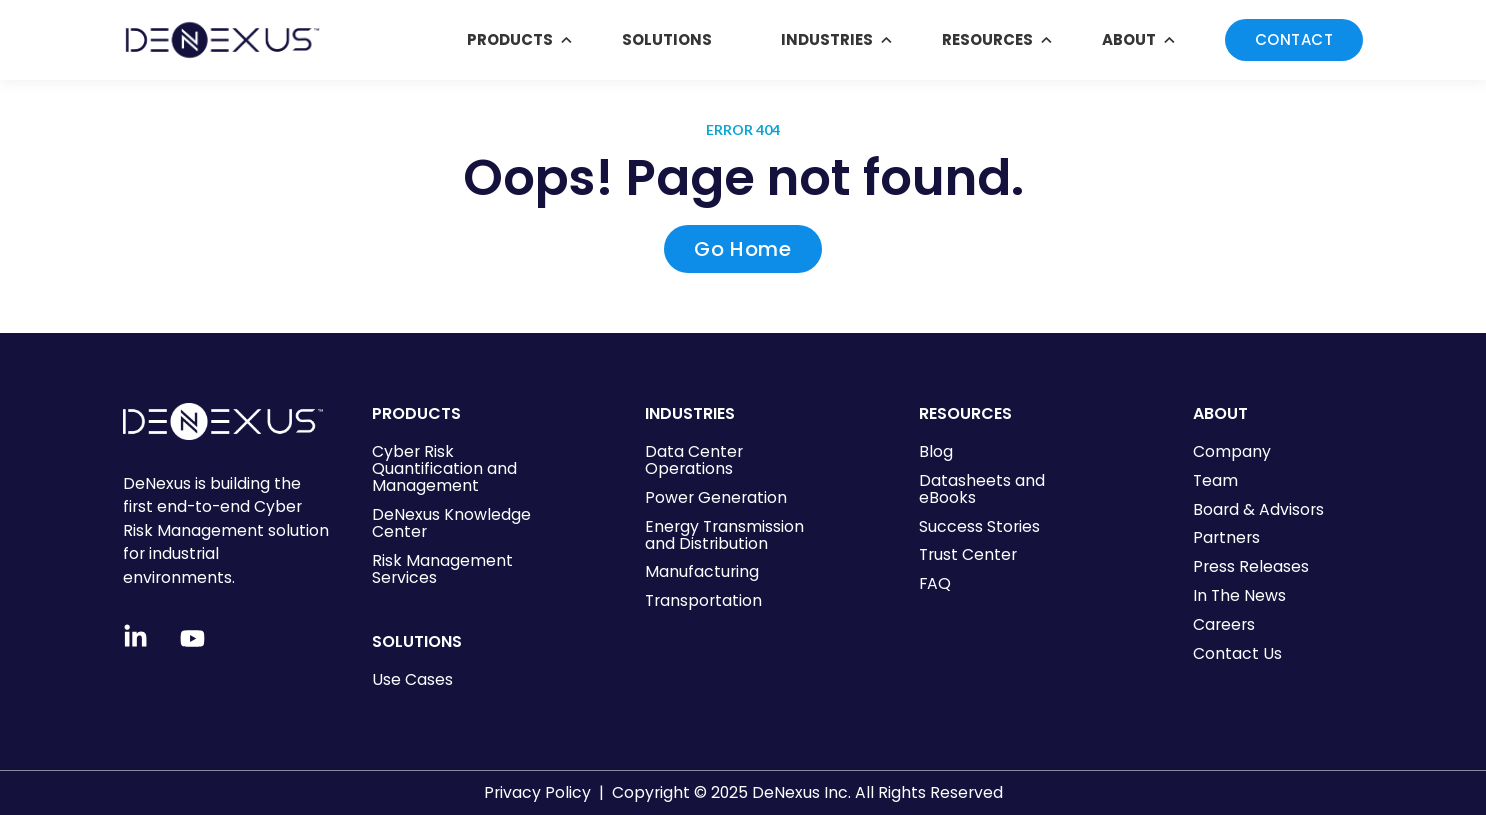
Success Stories (979, 526)
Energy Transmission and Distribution (724, 535)
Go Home (742, 249)
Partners (1226, 537)
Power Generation (716, 497)
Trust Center (968, 554)
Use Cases (412, 679)
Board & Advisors (1258, 509)
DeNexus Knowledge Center (451, 523)
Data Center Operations (694, 460)
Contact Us (1237, 653)
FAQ (935, 583)
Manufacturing (702, 571)
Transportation (703, 600)
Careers (1224, 624)
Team (1215, 480)
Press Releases (1251, 566)
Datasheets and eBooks (982, 489)
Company (1232, 451)
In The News (1239, 595)
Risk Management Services (442, 569)
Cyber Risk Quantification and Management (444, 468)
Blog (936, 451)
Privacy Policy (537, 792)
